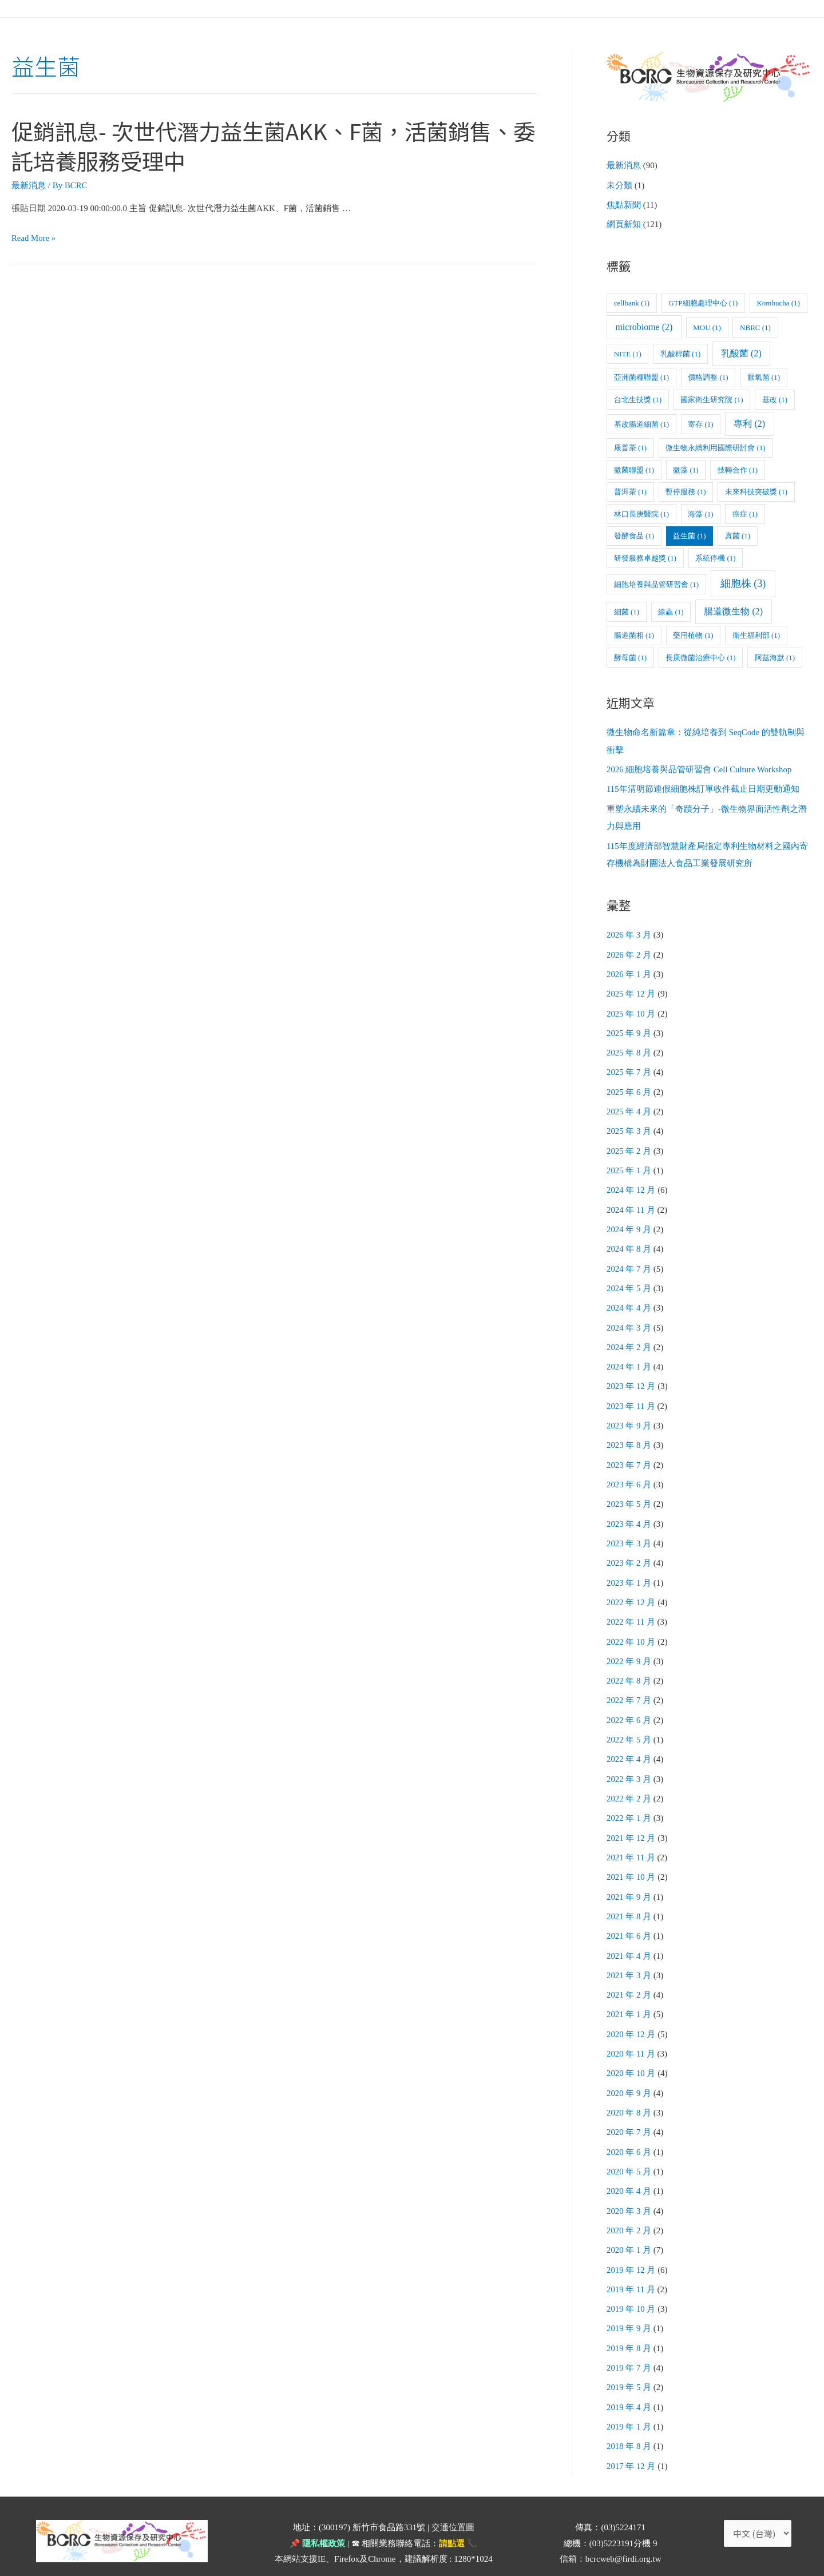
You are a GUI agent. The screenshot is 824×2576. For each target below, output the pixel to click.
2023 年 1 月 (629, 1568)
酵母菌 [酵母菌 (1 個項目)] (630, 656)
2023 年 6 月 (629, 1471)
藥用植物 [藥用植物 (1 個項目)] (693, 634)
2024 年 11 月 (631, 1201)
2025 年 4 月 (629, 1104)
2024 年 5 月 (629, 1278)
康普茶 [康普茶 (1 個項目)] (630, 446)
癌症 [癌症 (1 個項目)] (745, 513)
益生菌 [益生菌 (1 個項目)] (689, 534)
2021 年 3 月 (629, 1954)
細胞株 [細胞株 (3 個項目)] (743, 582)
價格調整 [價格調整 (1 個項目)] (708, 376)
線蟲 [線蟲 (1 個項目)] (670, 610)
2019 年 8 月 (629, 2321)
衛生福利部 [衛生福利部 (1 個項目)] (756, 634)
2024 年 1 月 (629, 1355)
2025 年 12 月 (631, 989)
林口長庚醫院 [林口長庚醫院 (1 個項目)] (641, 513)
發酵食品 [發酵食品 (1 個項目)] (634, 534)
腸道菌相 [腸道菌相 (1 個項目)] (634, 634)
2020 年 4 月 (629, 2167)
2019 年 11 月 (631, 2263)
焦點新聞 (624, 204)
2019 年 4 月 (629, 2379)
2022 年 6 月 (629, 1703)
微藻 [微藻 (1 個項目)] (685, 469)
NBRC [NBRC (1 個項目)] (755, 326)
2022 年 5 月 (629, 1722)
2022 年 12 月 (631, 1587)
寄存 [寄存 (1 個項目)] (700, 423)
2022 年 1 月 (629, 1799)
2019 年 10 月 (631, 2282)
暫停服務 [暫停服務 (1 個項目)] (685, 490)
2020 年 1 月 (629, 2224)
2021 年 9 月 (629, 1877)
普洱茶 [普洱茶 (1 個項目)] (630, 490)
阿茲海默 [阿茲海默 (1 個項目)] (775, 656)
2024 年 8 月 (629, 1240)
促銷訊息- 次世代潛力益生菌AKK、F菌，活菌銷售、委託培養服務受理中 (252, 145)
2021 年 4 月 (629, 1935)
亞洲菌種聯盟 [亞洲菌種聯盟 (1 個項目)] (641, 376)
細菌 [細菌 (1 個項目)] (626, 610)
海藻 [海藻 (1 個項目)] (700, 513)
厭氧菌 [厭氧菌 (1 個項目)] (763, 376)
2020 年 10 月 (631, 2050)
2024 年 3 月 (629, 1317)
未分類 (619, 184)
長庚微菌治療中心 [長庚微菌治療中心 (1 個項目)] (700, 656)
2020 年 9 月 (629, 2070)
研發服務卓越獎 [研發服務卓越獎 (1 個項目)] (645, 557)
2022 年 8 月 (629, 1664)
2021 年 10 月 (631, 1858)
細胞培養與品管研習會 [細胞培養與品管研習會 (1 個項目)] (656, 583)
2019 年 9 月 (629, 2302)
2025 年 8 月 (629, 1046)
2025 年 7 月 (629, 1066)
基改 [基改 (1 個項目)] (774, 398)
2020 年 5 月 (629, 2147)
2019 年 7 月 (629, 2340)
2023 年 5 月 (629, 1490)
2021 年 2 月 (629, 1973)
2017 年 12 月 (631, 2437)
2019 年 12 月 (631, 2244)
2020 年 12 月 (631, 2012)
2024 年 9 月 (629, 1220)
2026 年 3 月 (629, 931)
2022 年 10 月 (631, 1626)
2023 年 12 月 (631, 1375)
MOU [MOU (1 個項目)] (707, 326)
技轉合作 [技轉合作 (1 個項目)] (738, 469)
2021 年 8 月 (629, 1896)
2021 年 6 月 (629, 1915)
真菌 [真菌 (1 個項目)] (737, 534)
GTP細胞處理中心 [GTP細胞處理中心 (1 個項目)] (703, 301)
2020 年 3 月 (629, 2185)
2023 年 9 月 (629, 1413)
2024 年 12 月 (631, 1181)
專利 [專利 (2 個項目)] (749, 422)
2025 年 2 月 (629, 1143)
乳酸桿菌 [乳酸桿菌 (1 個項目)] (680, 352)
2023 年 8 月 (629, 1433)
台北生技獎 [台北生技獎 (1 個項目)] (637, 398)
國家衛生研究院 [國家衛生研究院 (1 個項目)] (711, 398)
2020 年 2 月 (629, 2205)
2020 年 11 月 (631, 2031)
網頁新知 (624, 223)
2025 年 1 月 (629, 1163)
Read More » (33, 238)
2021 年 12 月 (631, 1819)
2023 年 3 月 (629, 1529)
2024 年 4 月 (629, 1298)
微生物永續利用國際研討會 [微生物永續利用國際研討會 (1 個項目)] (715, 446)
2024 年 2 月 (629, 1336)
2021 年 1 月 (629, 1993)
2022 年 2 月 (629, 1780)
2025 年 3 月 (629, 1124)
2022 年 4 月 (629, 1742)
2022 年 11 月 (631, 1607)
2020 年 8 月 (629, 2089)
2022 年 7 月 (629, 1684)
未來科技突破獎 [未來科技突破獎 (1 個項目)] (756, 490)
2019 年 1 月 (629, 2398)
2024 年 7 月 (629, 1259)
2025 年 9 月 (629, 1027)
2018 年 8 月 (629, 2417)
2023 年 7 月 (629, 1452)
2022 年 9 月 (629, 1645)
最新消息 (28, 185)
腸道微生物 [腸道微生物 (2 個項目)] (733, 610)
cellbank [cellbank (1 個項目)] (631, 301)
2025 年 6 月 (629, 1085)
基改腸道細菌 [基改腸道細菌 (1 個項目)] (641, 423)
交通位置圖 (452, 2497)
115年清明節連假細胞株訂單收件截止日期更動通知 (703, 787)
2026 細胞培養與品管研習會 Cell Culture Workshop (700, 767)
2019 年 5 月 (629, 2359)
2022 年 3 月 (629, 1761)
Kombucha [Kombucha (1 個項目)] (777, 301)
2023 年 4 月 (629, 1510)
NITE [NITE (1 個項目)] (627, 352)
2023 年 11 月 (631, 1394)
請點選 (452, 2513)
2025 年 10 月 (631, 1008)
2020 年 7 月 (629, 2108)
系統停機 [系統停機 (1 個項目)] (715, 557)
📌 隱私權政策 (317, 2513)
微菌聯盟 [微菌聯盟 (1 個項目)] (634, 469)
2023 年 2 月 (629, 1549)
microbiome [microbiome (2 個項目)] (643, 326)
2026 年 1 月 (629, 969)
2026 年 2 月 (629, 950)
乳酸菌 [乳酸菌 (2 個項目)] (741, 352)
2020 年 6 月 (629, 2128)
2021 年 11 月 (631, 1838)
